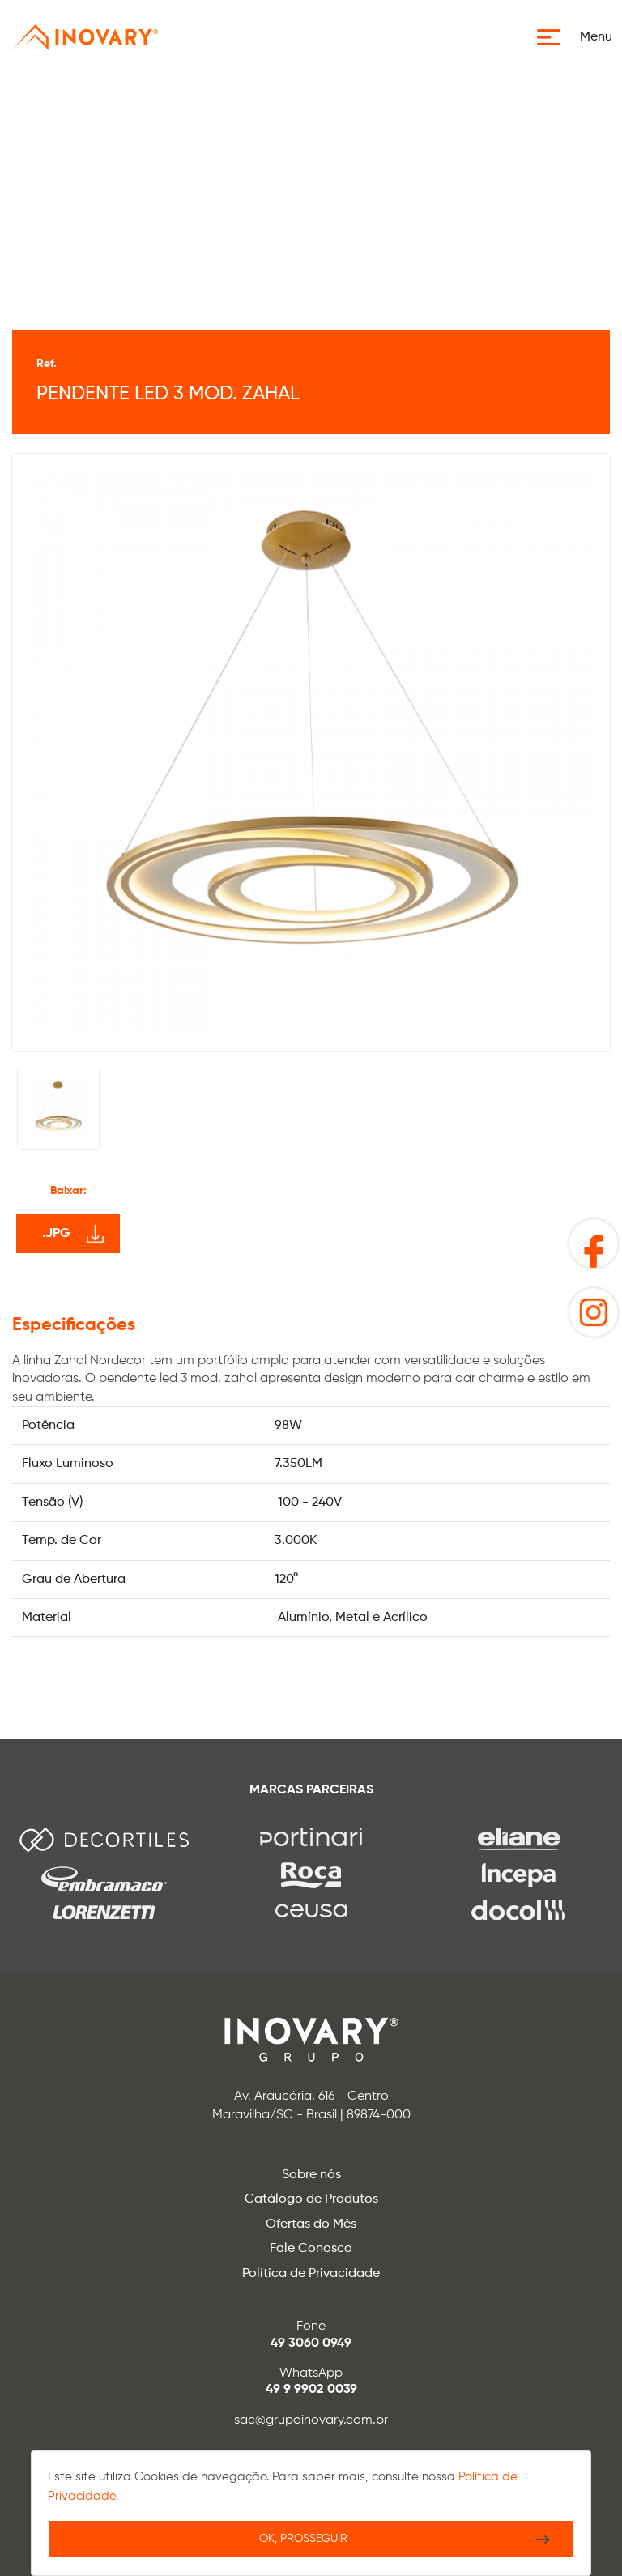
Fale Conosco (311, 2248)
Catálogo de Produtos (311, 2199)
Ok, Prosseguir (303, 2538)
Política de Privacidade (311, 2273)
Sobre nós (311, 2175)
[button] (579, 37)
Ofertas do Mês (311, 2224)
